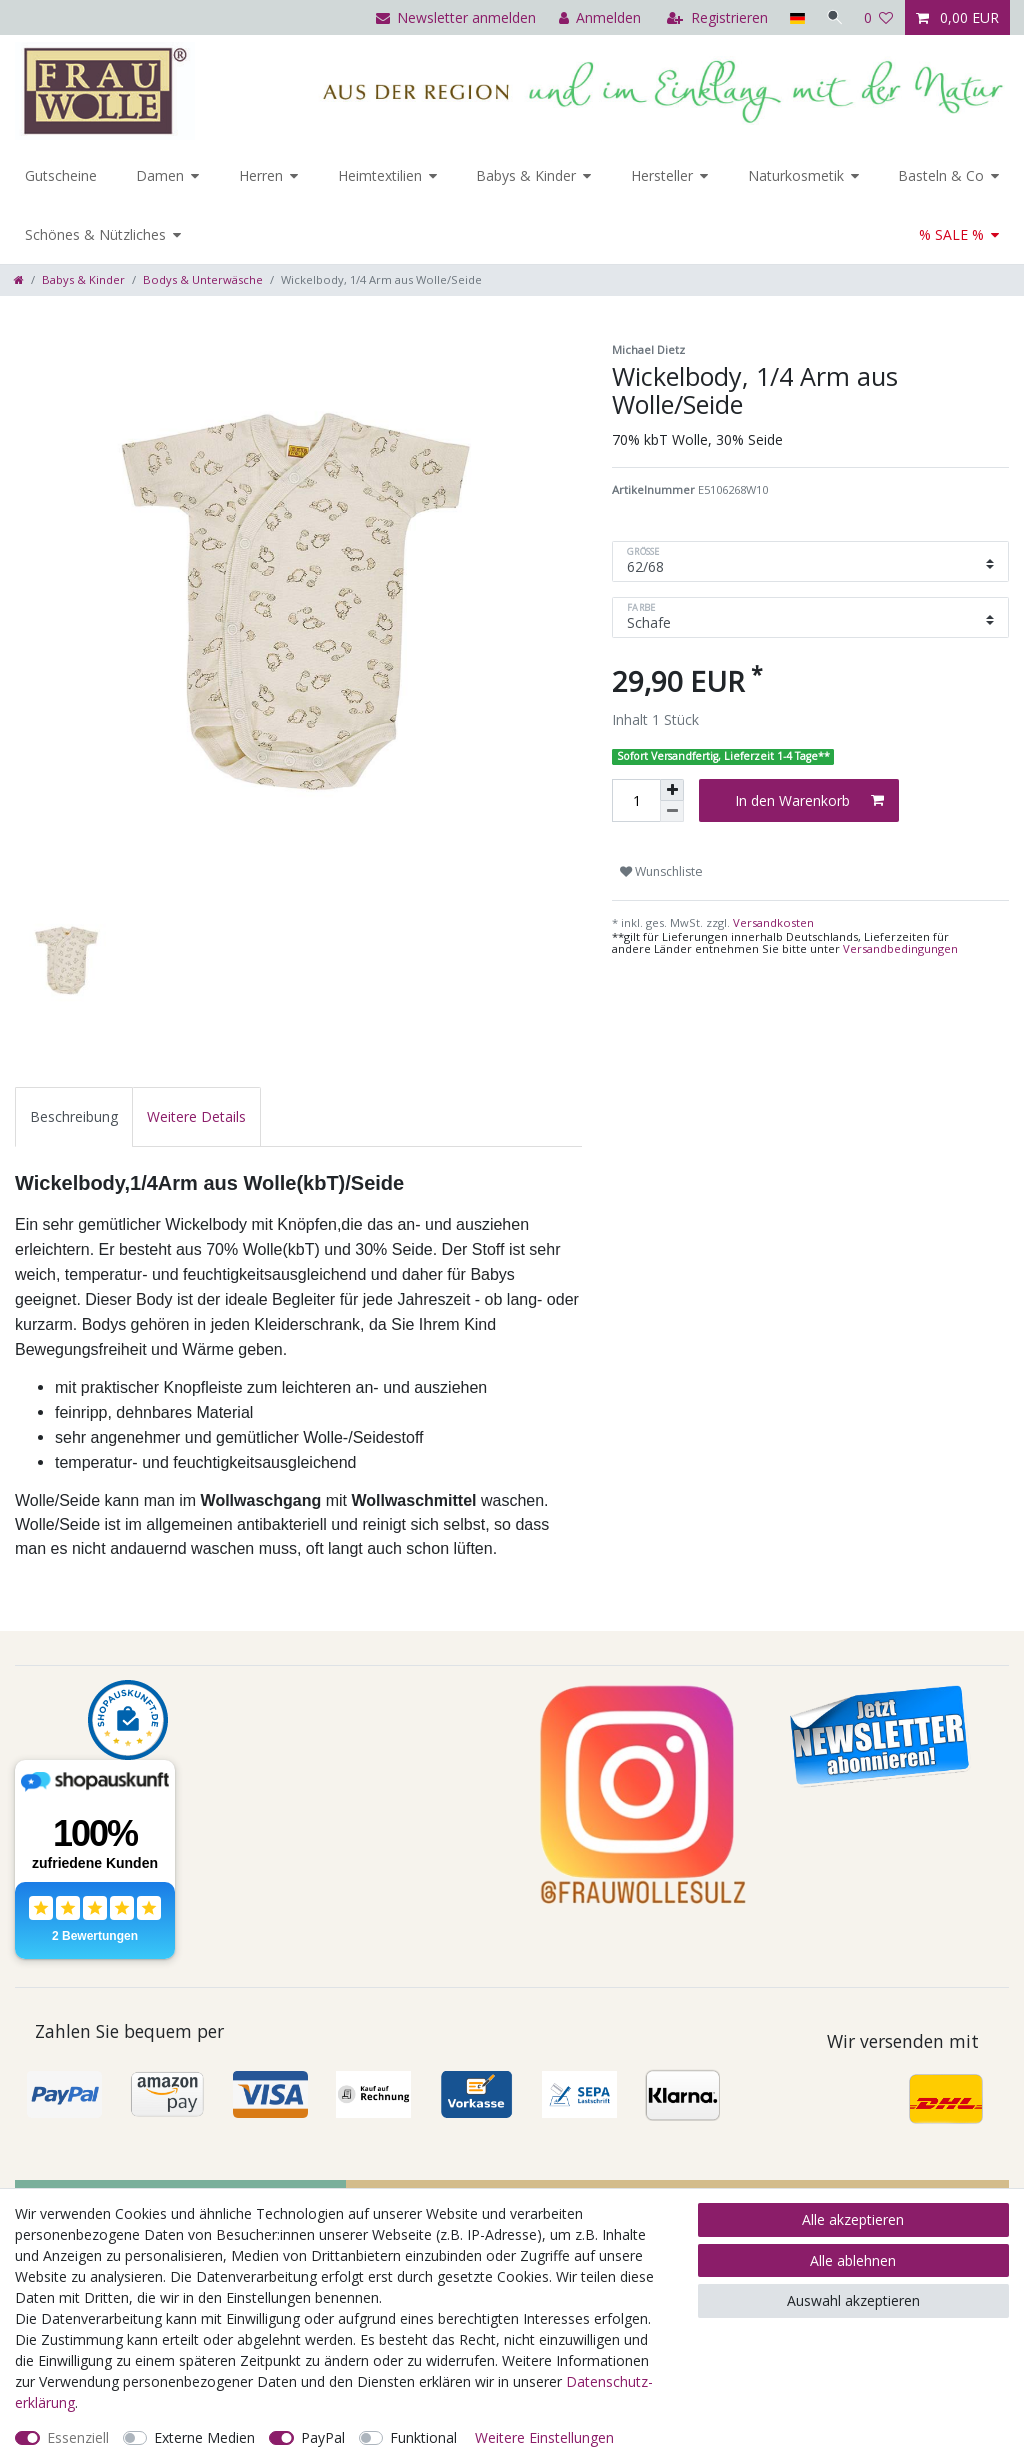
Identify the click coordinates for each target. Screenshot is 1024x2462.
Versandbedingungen (900, 948)
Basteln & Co (941, 175)
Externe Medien (204, 2437)
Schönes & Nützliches (95, 234)
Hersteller (662, 175)
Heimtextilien (380, 175)
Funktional (423, 2437)
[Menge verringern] (672, 811)
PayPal (323, 2437)
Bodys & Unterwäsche (203, 279)
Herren (261, 175)
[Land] (793, 17)
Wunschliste (661, 871)
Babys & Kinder (526, 175)
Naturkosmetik (796, 175)
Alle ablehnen (853, 2260)
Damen (160, 175)
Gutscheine (61, 175)
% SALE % (951, 234)
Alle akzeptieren (853, 2219)
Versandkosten (772, 922)
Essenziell (78, 2437)
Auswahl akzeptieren (853, 2300)
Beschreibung (74, 1116)
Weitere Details (196, 1116)
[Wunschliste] (879, 17)
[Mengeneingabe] (636, 800)
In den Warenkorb (809, 800)
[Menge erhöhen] (672, 790)
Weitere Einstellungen (544, 2437)
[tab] (74, 1116)
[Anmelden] (596, 17)
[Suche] (833, 17)
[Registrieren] (714, 17)
